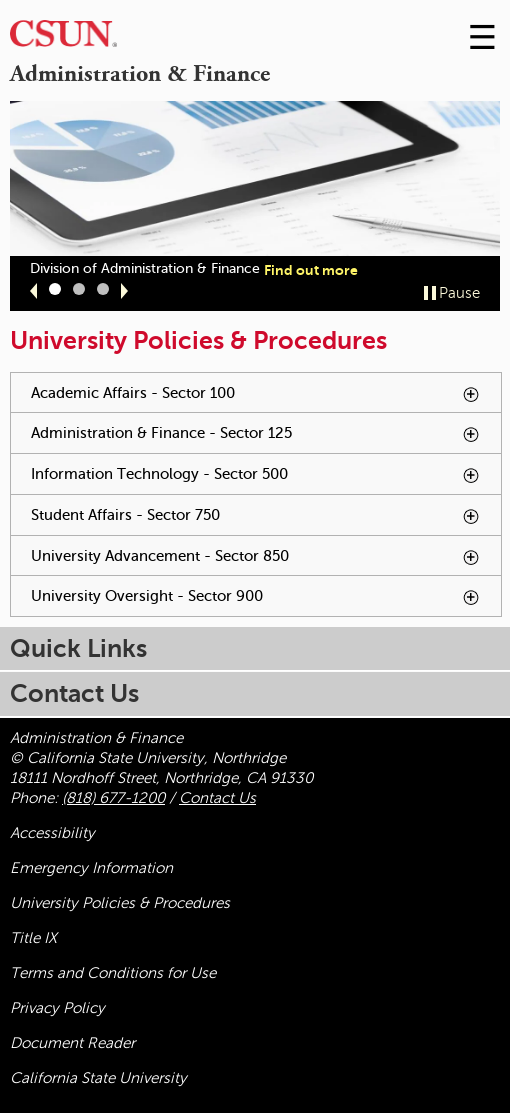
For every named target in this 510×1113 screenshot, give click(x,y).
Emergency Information (91, 868)
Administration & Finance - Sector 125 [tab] (266, 438)
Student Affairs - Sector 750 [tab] (256, 515)
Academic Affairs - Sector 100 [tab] (257, 393)
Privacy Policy (57, 1008)
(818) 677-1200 (113, 798)
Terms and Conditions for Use (113, 973)
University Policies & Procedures (120, 903)
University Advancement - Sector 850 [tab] (266, 561)
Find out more (311, 270)
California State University (98, 1078)
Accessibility (52, 833)
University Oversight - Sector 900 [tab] (266, 601)
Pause (459, 293)
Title (33, 938)
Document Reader (72, 1043)
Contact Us (217, 798)
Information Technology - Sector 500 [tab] (266, 479)
